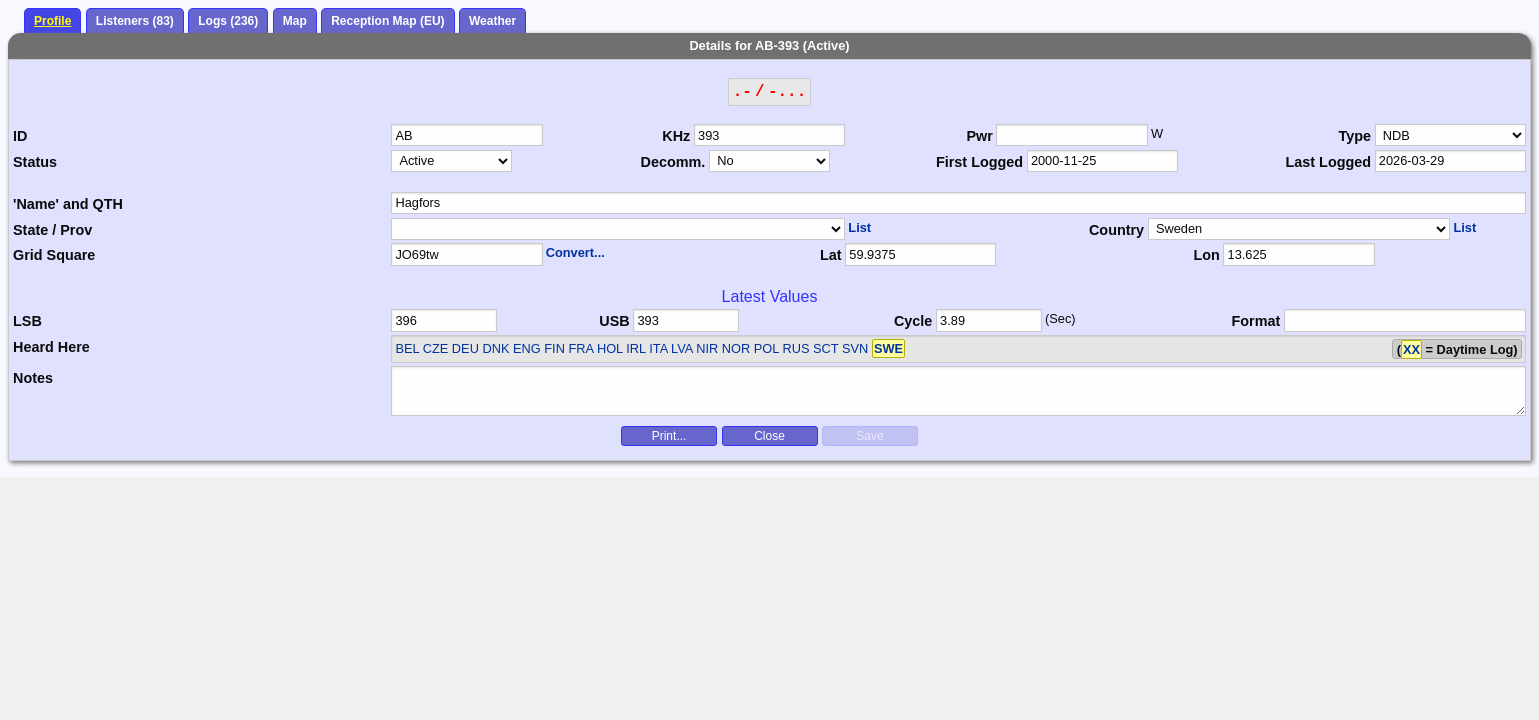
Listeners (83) (135, 21)
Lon (1206, 255)
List (859, 227)
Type (1355, 136)
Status (35, 162)
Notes (33, 378)
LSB (27, 321)
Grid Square (54, 255)
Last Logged (1329, 162)
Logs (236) (228, 21)
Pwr (979, 136)
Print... (669, 436)
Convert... (575, 252)
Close (769, 436)
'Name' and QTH (68, 204)
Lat (831, 255)
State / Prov (52, 230)
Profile (52, 21)
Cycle (913, 321)
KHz (676, 136)
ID (20, 136)
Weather (492, 21)
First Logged (979, 162)
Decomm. (673, 162)
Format (1256, 321)
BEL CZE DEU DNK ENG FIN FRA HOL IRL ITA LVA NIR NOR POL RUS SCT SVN (650, 348)
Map (295, 21)
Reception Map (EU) (387, 21)
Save (869, 436)
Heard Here (51, 347)
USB (614, 321)
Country (1116, 230)
